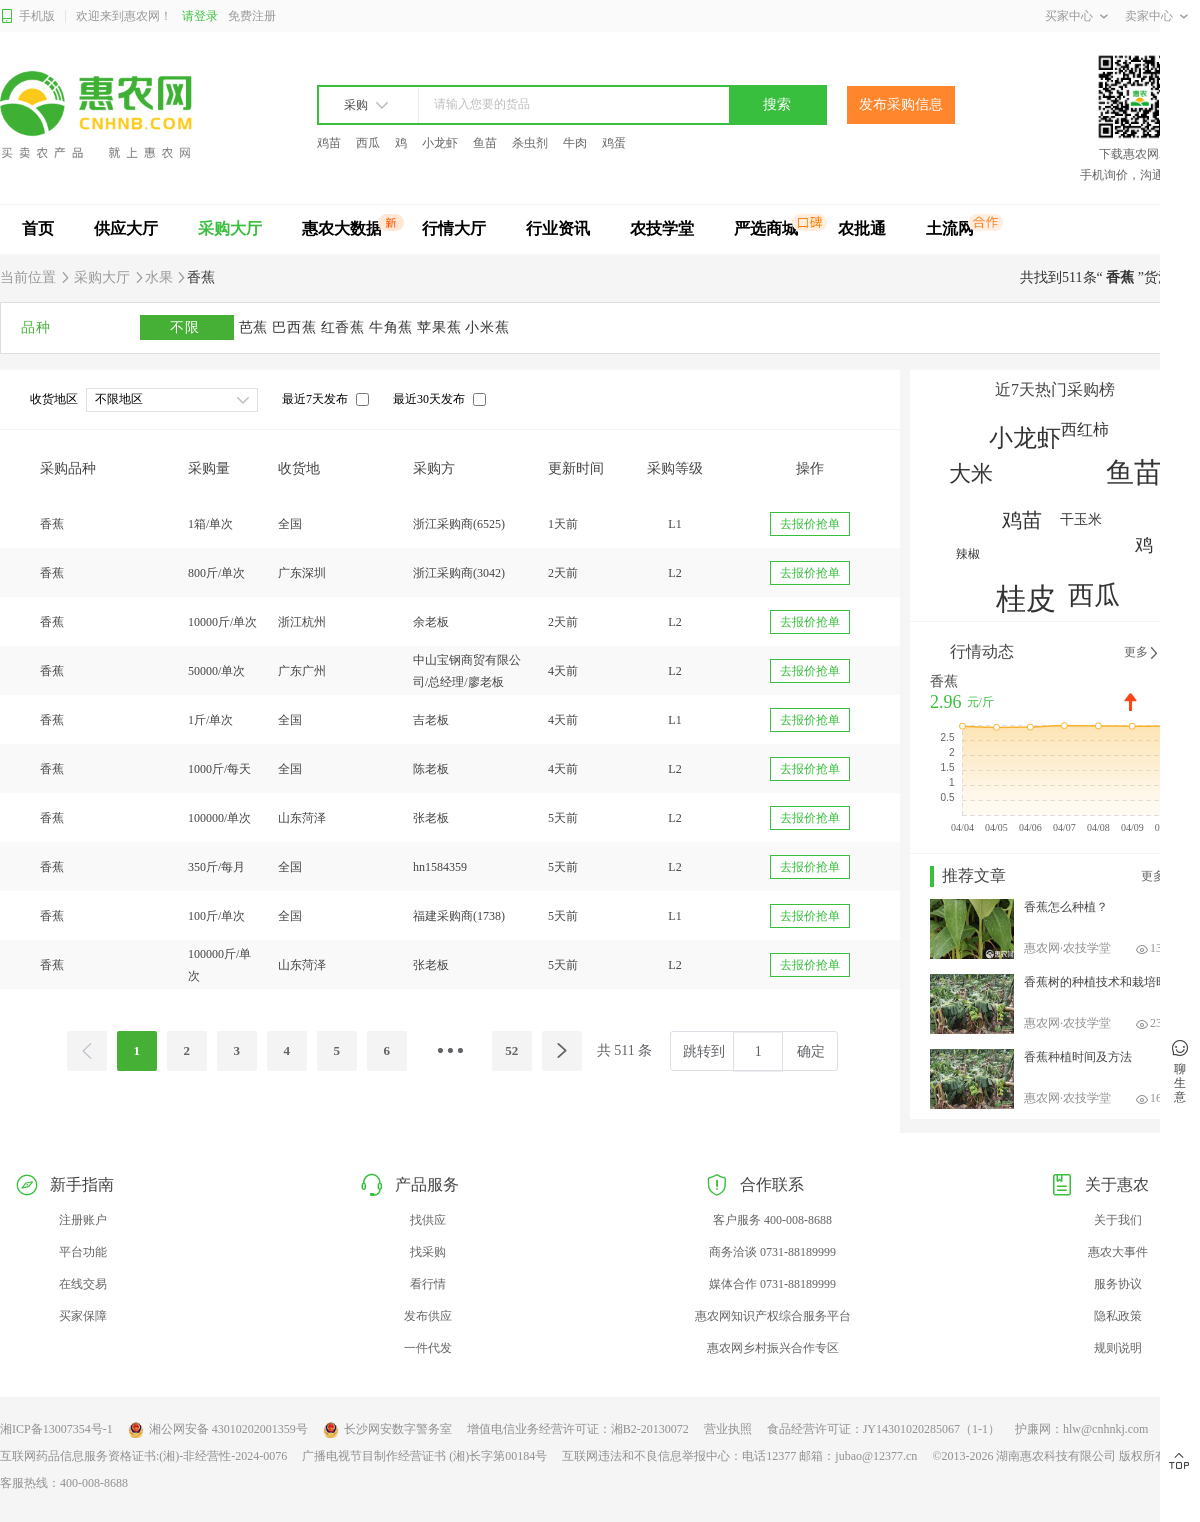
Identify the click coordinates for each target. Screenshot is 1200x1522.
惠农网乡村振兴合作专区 (773, 1348)
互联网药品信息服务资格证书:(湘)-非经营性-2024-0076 (143, 1456)
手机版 (27, 16)
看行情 (428, 1284)
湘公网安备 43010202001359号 (218, 1430)
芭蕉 (256, 327)
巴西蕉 (296, 327)
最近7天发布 (315, 399)
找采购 (428, 1252)
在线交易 (83, 1284)
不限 (187, 327)
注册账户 (83, 1220)
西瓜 (368, 143)
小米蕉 (487, 327)
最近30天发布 (429, 399)
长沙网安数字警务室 (387, 1430)
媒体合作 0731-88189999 (772, 1284)
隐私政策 (1118, 1316)
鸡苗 (329, 143)
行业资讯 (558, 228)
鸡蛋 (614, 143)
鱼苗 (485, 143)
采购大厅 (230, 228)
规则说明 (1118, 1348)
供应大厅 (126, 228)
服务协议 (1118, 1284)
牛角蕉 (393, 327)
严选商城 (766, 228)
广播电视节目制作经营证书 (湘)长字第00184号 (424, 1456)
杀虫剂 (530, 143)
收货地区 (54, 399)
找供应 (428, 1220)
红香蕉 (345, 327)
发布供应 (428, 1316)
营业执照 (728, 1429)
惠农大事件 (1118, 1252)
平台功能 (83, 1252)
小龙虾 (440, 143)
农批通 (862, 228)
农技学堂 (662, 228)
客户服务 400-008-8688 (772, 1220)
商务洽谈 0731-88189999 (772, 1252)
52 (511, 1050)
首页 (38, 228)
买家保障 (83, 1316)
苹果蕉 (441, 327)
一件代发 (428, 1348)
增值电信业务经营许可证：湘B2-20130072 (578, 1429)
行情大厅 (454, 228)
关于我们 (1118, 1220)
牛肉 (575, 143)
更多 (1142, 653)
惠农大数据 (342, 228)
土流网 (950, 228)
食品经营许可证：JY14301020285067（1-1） (883, 1429)
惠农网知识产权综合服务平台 (773, 1316)
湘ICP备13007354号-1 (56, 1429)
